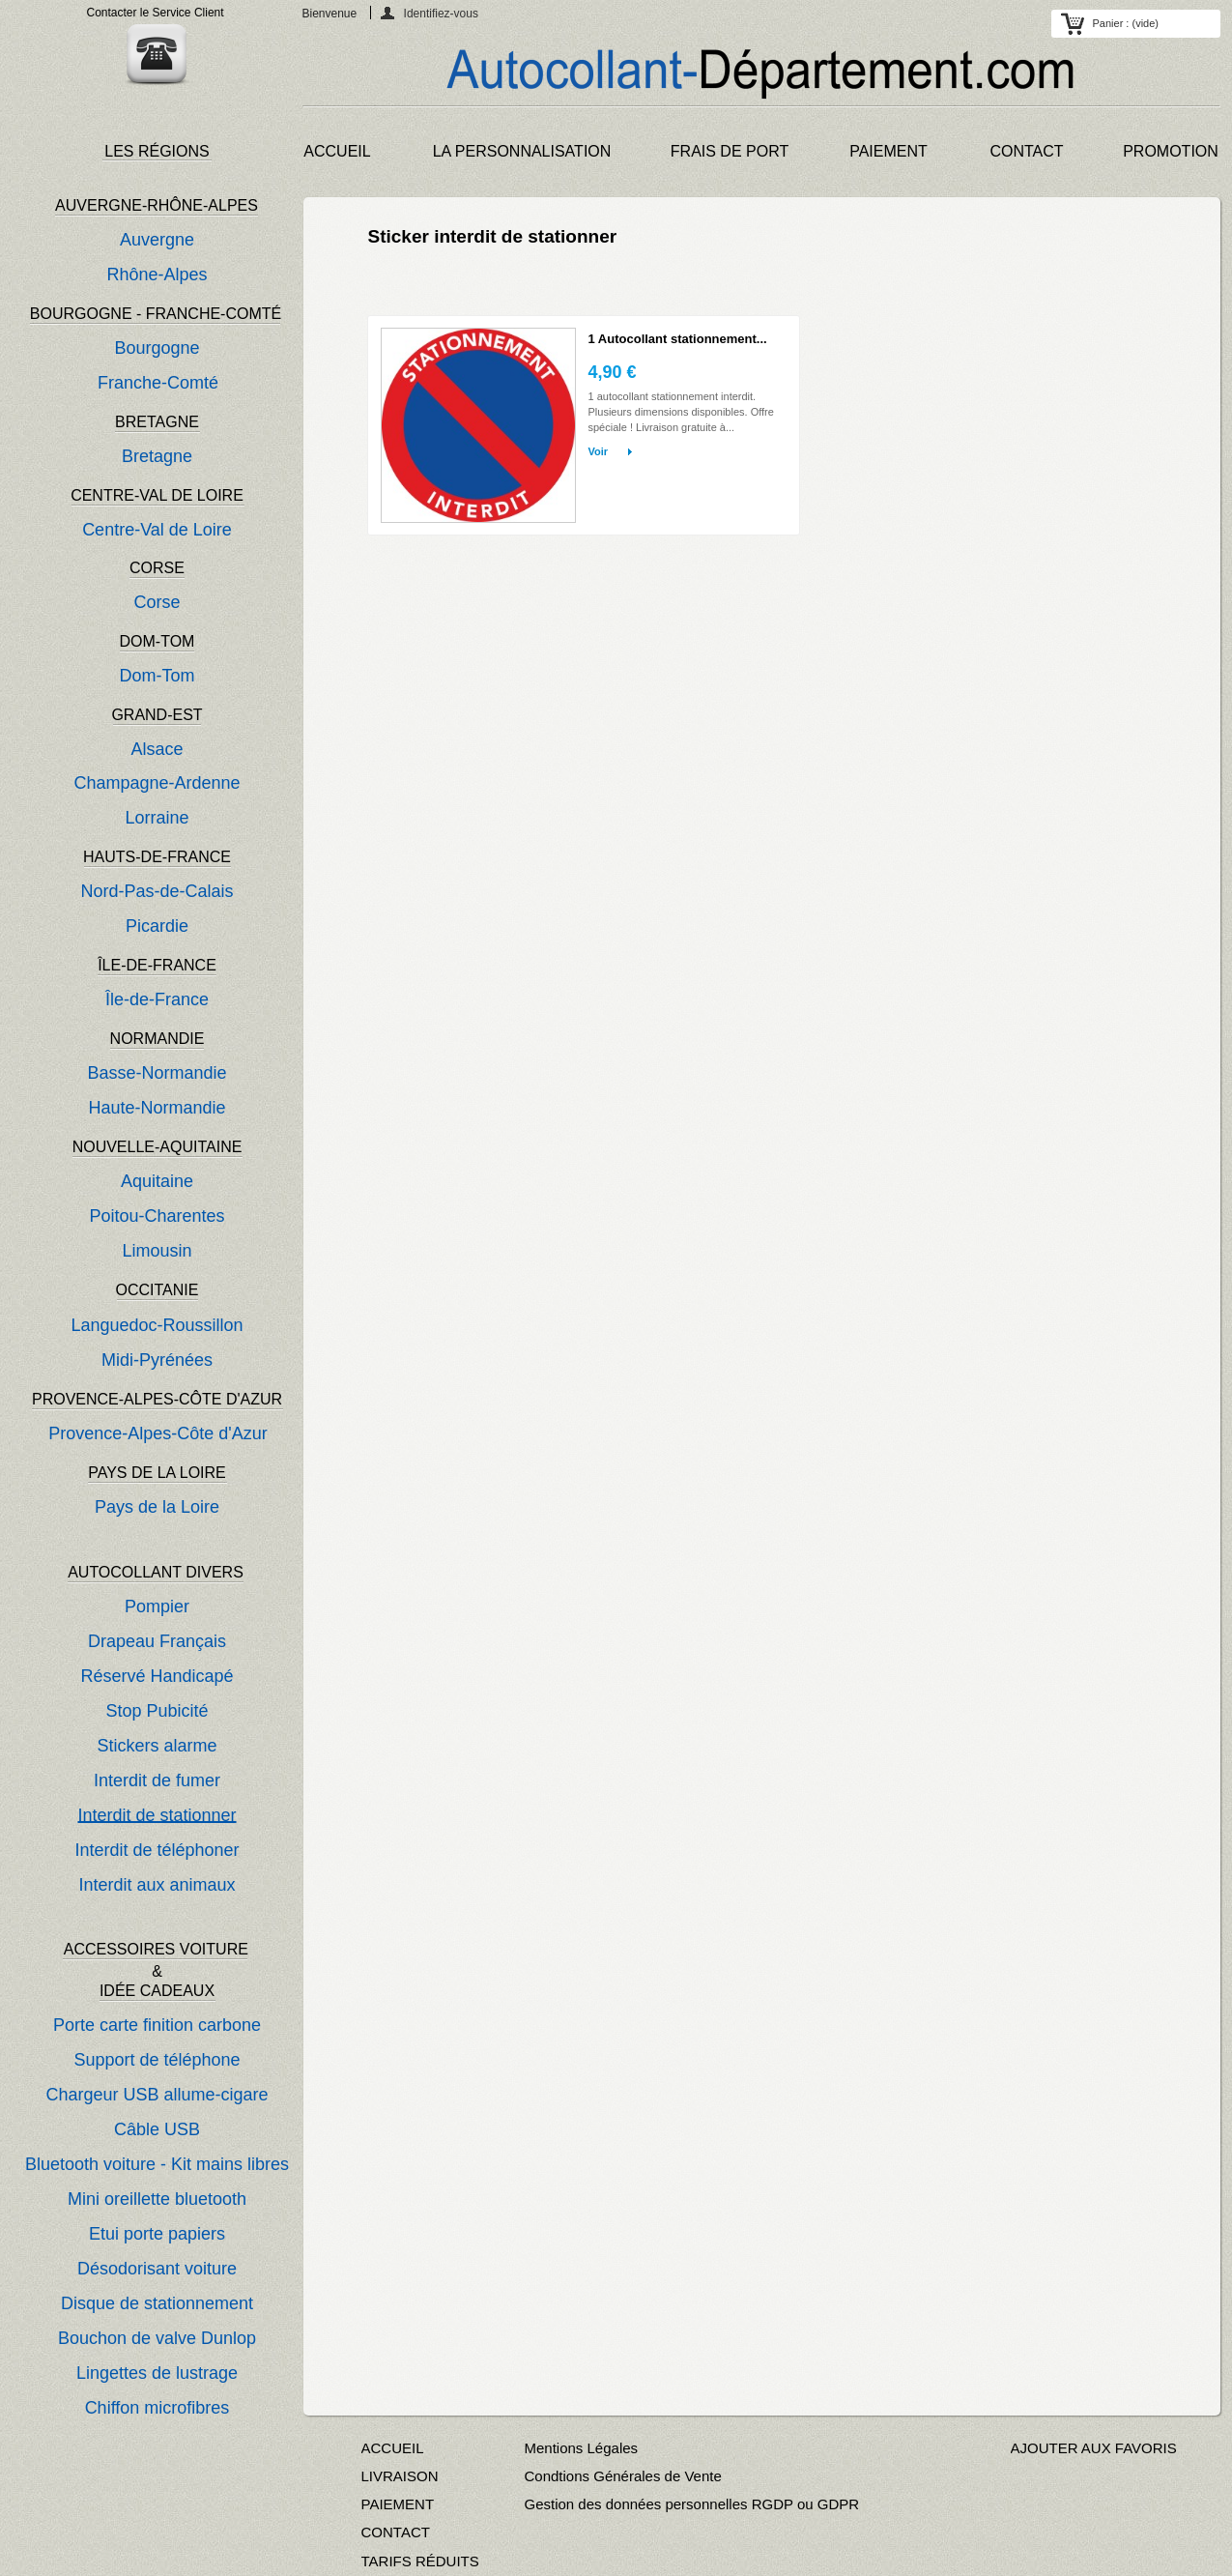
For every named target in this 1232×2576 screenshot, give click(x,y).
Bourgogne (156, 348)
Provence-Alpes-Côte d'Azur (158, 1433)
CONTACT (1026, 151)
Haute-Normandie (156, 1107)
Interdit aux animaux (156, 1885)
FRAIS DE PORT (729, 151)
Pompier (157, 1606)
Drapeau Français (157, 1641)
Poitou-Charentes (156, 1216)
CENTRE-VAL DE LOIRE (157, 495)
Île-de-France (157, 999)
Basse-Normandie (156, 1073)
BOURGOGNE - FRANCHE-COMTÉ (155, 313)
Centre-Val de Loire (157, 529)
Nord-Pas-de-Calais (156, 891)
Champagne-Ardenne (156, 783)
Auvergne (157, 239)
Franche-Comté (158, 382)
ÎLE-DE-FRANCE (157, 965)
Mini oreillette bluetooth (157, 2199)
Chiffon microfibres (157, 2407)
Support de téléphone (156, 2059)
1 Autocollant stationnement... (677, 339)
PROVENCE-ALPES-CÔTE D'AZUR (157, 1399)
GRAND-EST (156, 715)
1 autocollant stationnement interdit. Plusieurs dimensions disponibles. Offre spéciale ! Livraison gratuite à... (681, 412)
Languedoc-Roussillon (157, 1325)
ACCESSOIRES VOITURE (158, 1949)
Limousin (156, 1250)
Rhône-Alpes (156, 274)
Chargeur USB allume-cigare (156, 2094)
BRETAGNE (157, 422)
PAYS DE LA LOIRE (157, 1472)
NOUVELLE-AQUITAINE (157, 1147)
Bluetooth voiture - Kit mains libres (157, 2164)
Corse (156, 602)
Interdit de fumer (157, 1780)
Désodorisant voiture (157, 2268)
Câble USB (157, 2129)
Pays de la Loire (157, 1507)
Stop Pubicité (156, 1711)
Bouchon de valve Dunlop (157, 2338)
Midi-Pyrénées (157, 1360)
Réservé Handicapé (156, 1676)
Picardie (157, 926)
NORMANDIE (157, 1038)
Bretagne (157, 456)
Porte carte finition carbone (157, 2025)
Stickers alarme (156, 1745)
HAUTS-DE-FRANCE (157, 857)
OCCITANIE (157, 1290)
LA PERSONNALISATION (522, 151)
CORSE (157, 568)
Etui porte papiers (157, 2233)
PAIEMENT (888, 151)
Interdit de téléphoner (156, 1850)
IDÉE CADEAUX (157, 1991)
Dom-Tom (156, 675)
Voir (598, 451)
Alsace (156, 749)
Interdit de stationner (156, 1815)
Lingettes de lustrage (157, 2373)
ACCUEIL (336, 151)
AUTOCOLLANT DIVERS (156, 1572)
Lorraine (156, 817)
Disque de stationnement (157, 2303)
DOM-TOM (157, 641)
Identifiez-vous (441, 13)
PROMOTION (1170, 151)
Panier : (1126, 23)
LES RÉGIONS (156, 151)
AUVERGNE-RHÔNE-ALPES (156, 205)
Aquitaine (157, 1181)
